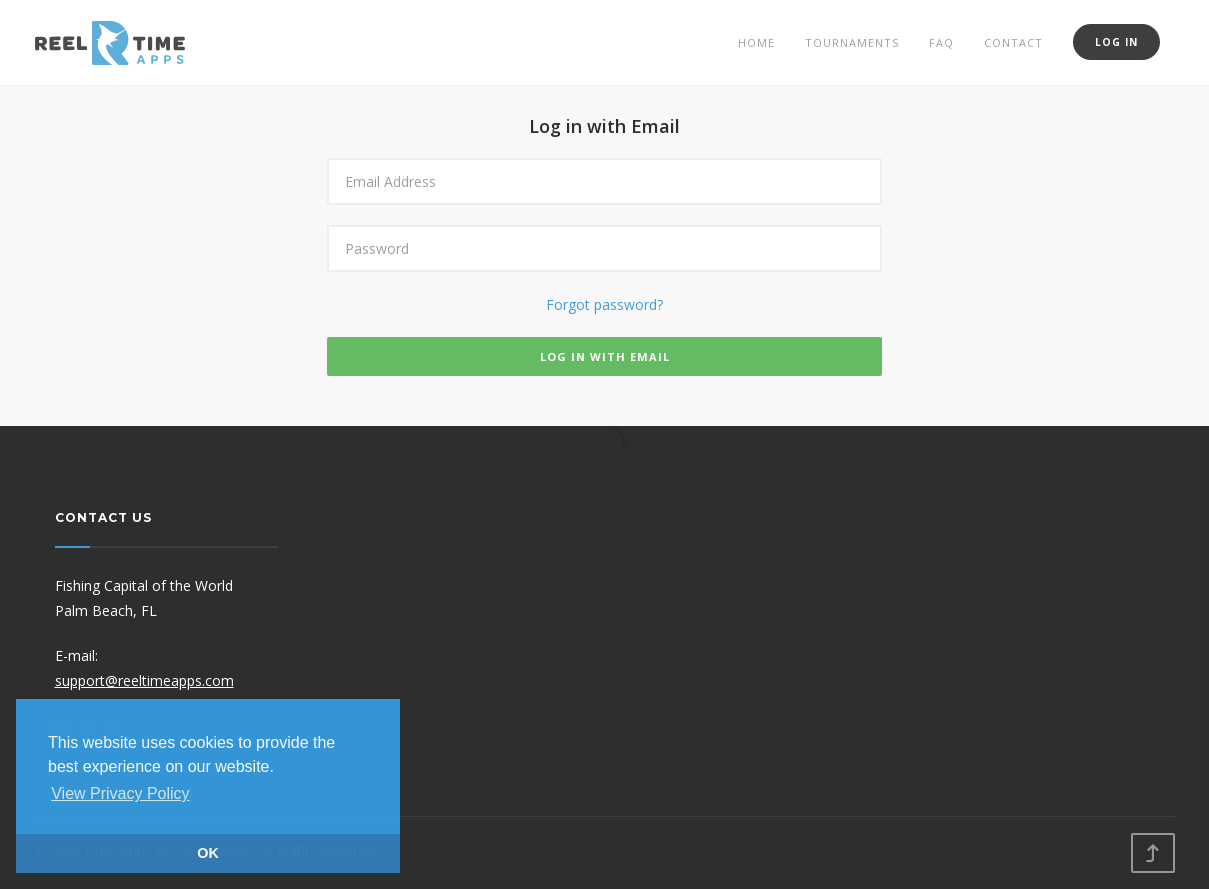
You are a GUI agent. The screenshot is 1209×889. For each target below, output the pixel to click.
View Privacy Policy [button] (120, 793)
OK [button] (208, 853)
